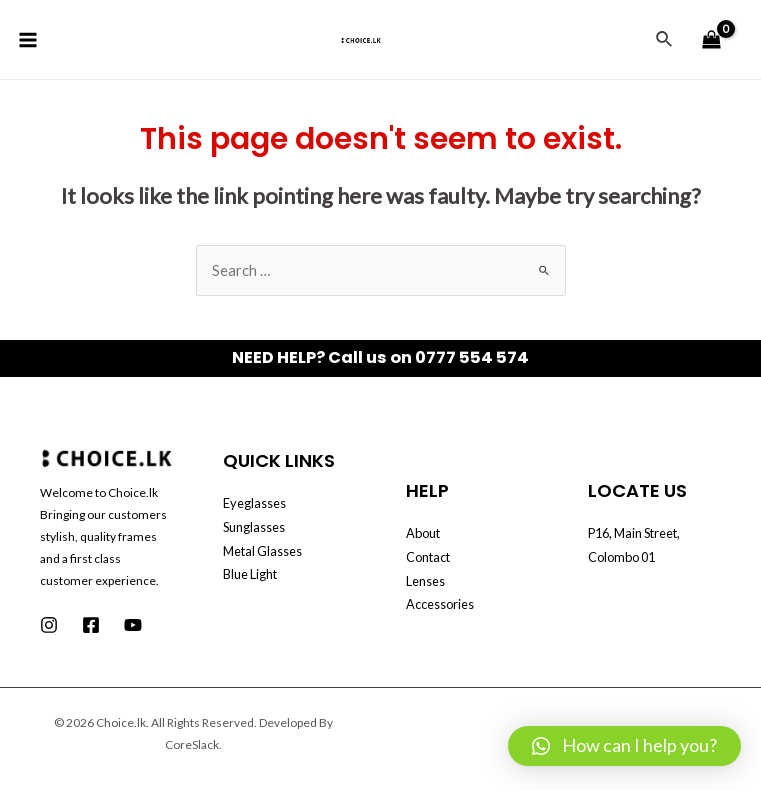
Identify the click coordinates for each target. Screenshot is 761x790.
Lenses (425, 581)
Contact (428, 557)
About (423, 533)
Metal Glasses (262, 551)
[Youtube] (133, 625)
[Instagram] (49, 625)
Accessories (440, 604)
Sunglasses (254, 527)
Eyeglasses (254, 503)
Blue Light (250, 574)
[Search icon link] (665, 39)
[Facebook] (91, 625)
